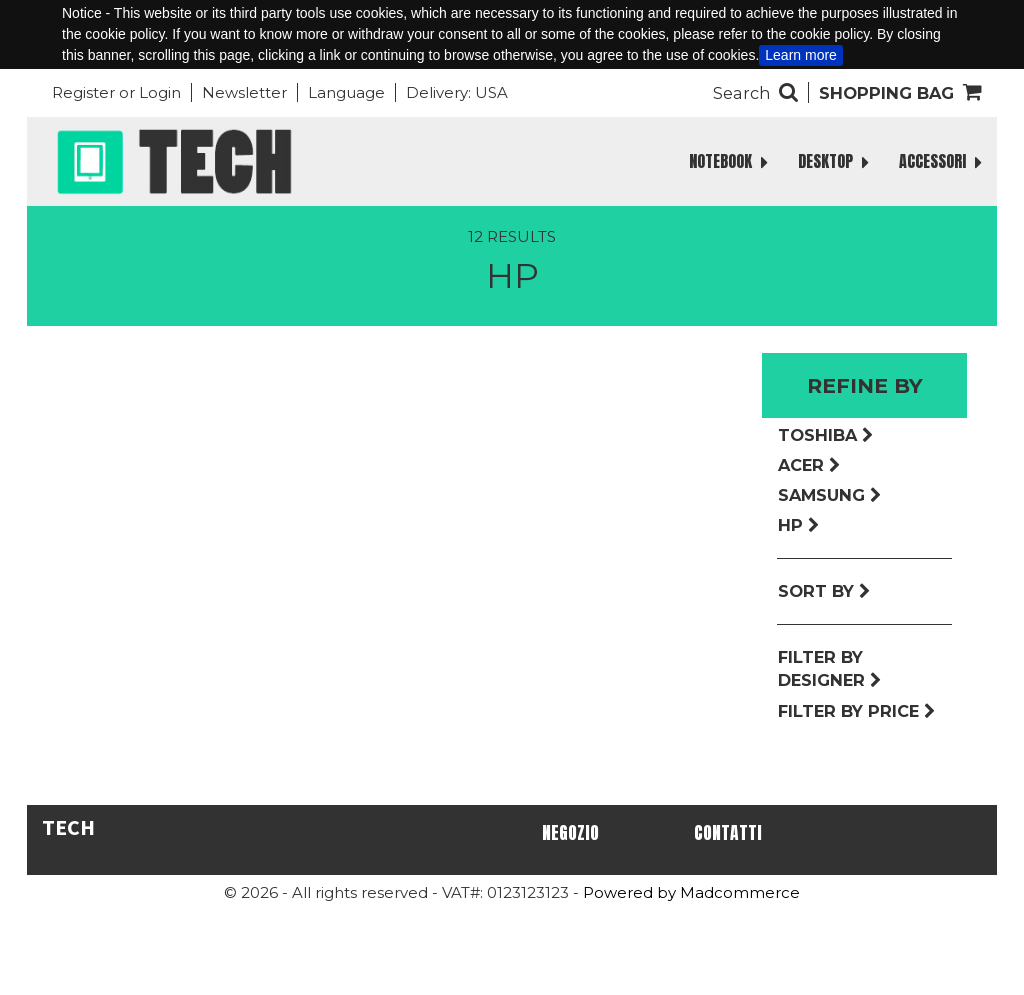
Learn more (801, 55)
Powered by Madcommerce (691, 892)
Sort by (824, 591)
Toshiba (826, 435)
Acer (809, 465)
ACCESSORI (940, 161)
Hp (799, 525)
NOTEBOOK (728, 161)
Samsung (830, 495)
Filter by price (857, 711)
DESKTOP (833, 161)
